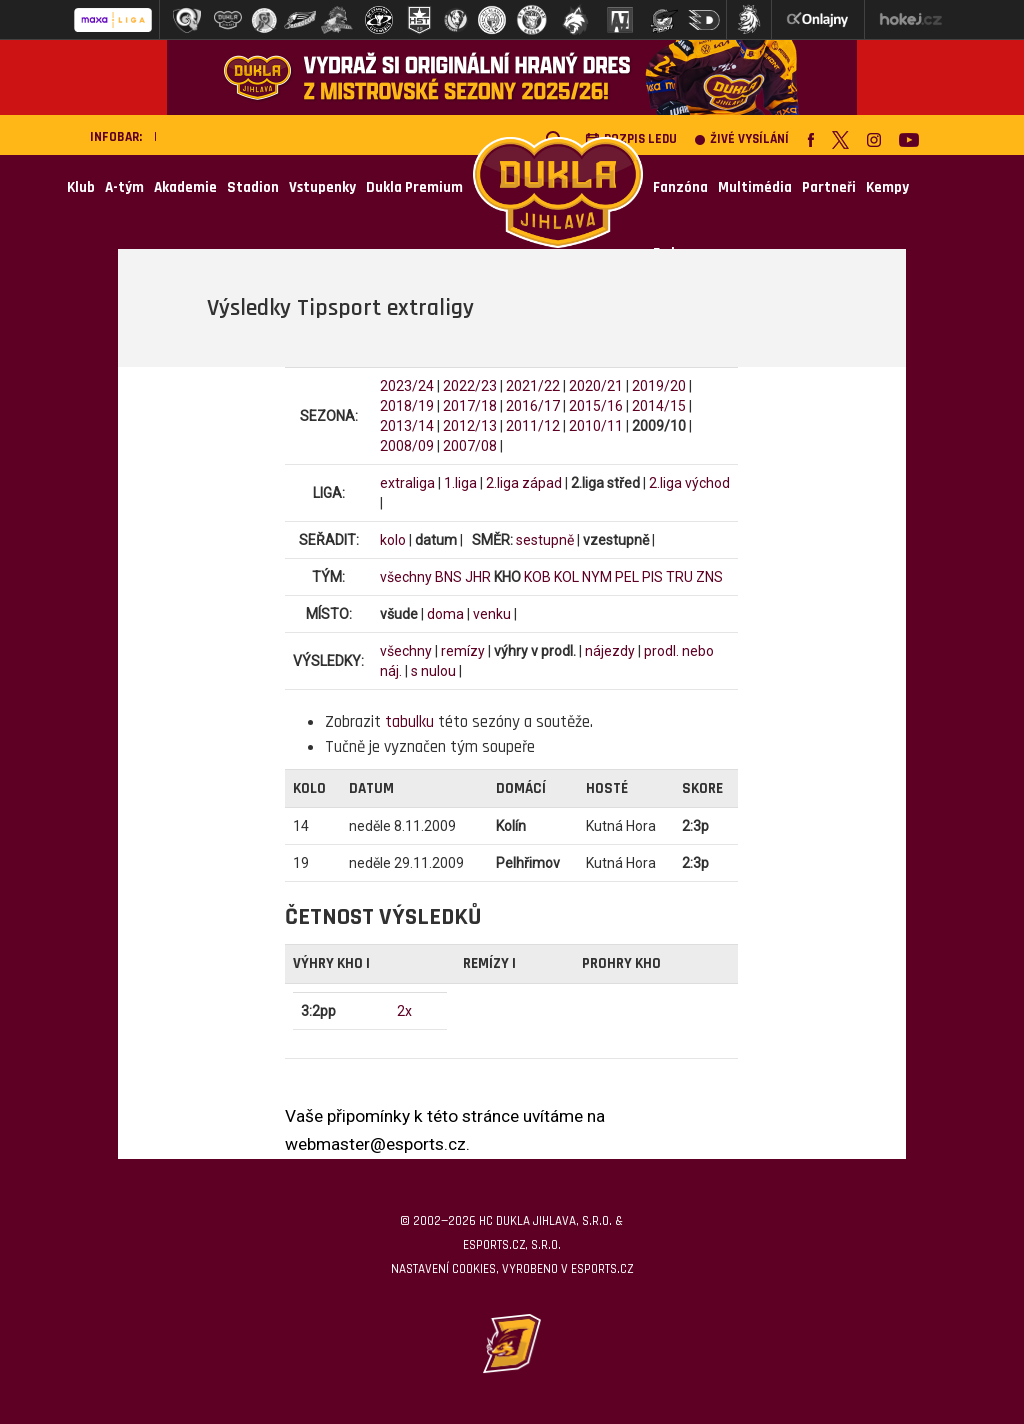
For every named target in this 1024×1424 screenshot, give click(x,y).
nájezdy (610, 651)
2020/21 (596, 386)
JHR (478, 577)
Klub (81, 187)
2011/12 (533, 426)
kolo (393, 540)
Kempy (887, 187)
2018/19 (407, 406)
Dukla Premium (414, 187)
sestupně (545, 540)
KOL (566, 577)
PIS (652, 577)
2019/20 (659, 386)
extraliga (407, 483)
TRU (679, 577)
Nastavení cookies (443, 1269)
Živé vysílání (742, 139)
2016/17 (533, 406)
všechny (406, 577)
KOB (537, 577)
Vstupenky (322, 187)
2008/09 (407, 446)
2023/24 (407, 386)
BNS (448, 577)
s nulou (433, 671)
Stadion (253, 187)
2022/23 (470, 386)
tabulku (409, 722)
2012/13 (470, 426)
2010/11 (596, 426)
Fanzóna (680, 187)
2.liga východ (689, 483)
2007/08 (470, 446)
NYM (597, 577)
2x (404, 1011)
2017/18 (470, 406)
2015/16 (596, 406)
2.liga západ (524, 483)
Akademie (185, 187)
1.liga (460, 483)
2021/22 (533, 386)
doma (445, 614)
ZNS (709, 577)
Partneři (829, 187)
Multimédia (755, 187)
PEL (627, 577)
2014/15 (659, 406)
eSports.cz (602, 1269)
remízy (463, 651)
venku (492, 614)
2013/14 (407, 426)
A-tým (124, 187)
